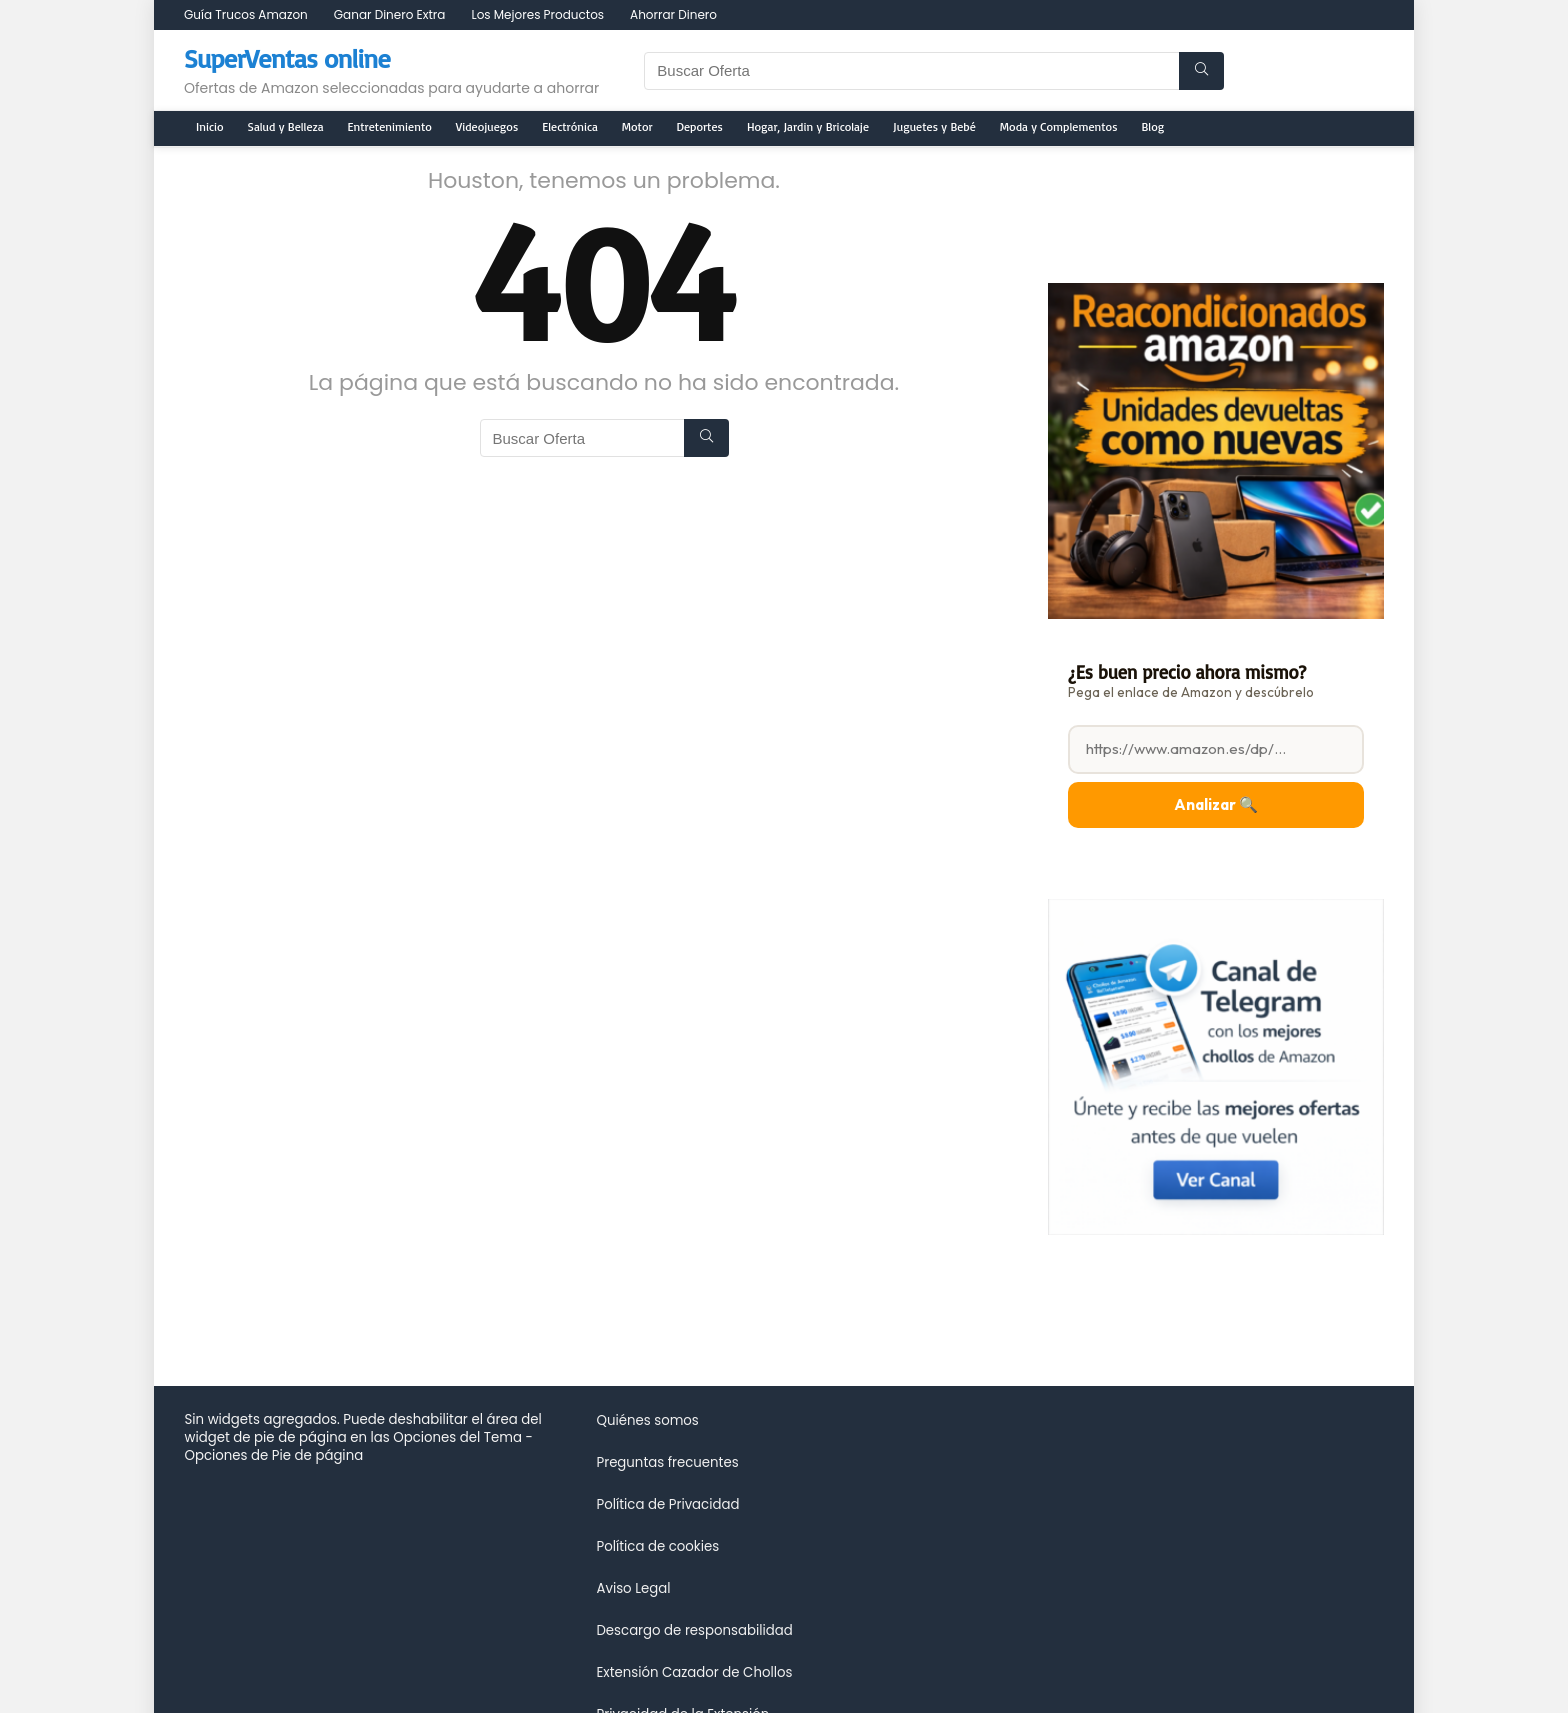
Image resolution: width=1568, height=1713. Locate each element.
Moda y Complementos (1059, 126)
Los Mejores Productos (537, 14)
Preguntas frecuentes (667, 1462)
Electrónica (570, 126)
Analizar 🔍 (1216, 804)
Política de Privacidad (667, 1504)
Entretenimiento (390, 126)
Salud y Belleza (286, 126)
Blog (1153, 126)
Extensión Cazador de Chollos (694, 1672)
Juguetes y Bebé (934, 126)
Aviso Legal (633, 1588)
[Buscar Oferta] (1201, 71)
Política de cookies (657, 1546)
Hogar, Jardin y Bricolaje (808, 126)
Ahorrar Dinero (673, 14)
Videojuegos (487, 126)
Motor (637, 126)
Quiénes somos (647, 1420)
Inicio (210, 126)
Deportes (700, 126)
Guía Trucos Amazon (246, 14)
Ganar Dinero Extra (390, 14)
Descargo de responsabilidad (694, 1630)
